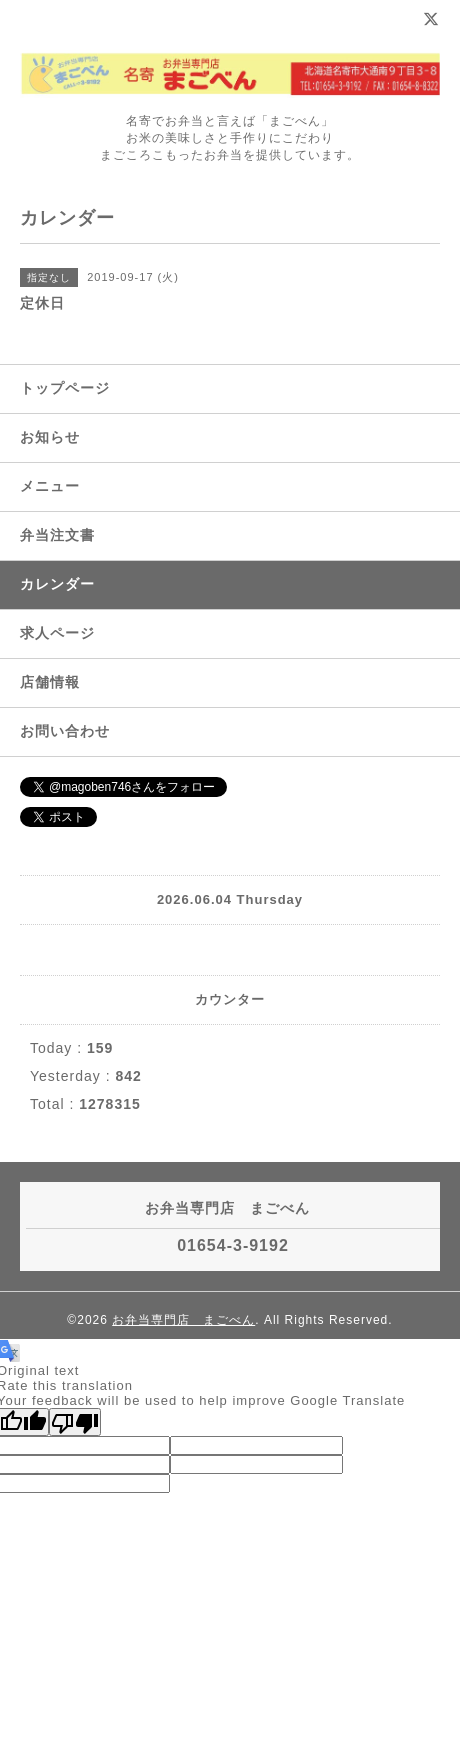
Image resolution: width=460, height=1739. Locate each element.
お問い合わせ (65, 731)
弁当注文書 (57, 535)
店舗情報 (50, 682)
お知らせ (50, 437)
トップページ (65, 388)
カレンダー (57, 584)
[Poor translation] (75, 1422)
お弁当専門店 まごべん (183, 1320)
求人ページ (57, 633)
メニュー (50, 486)
